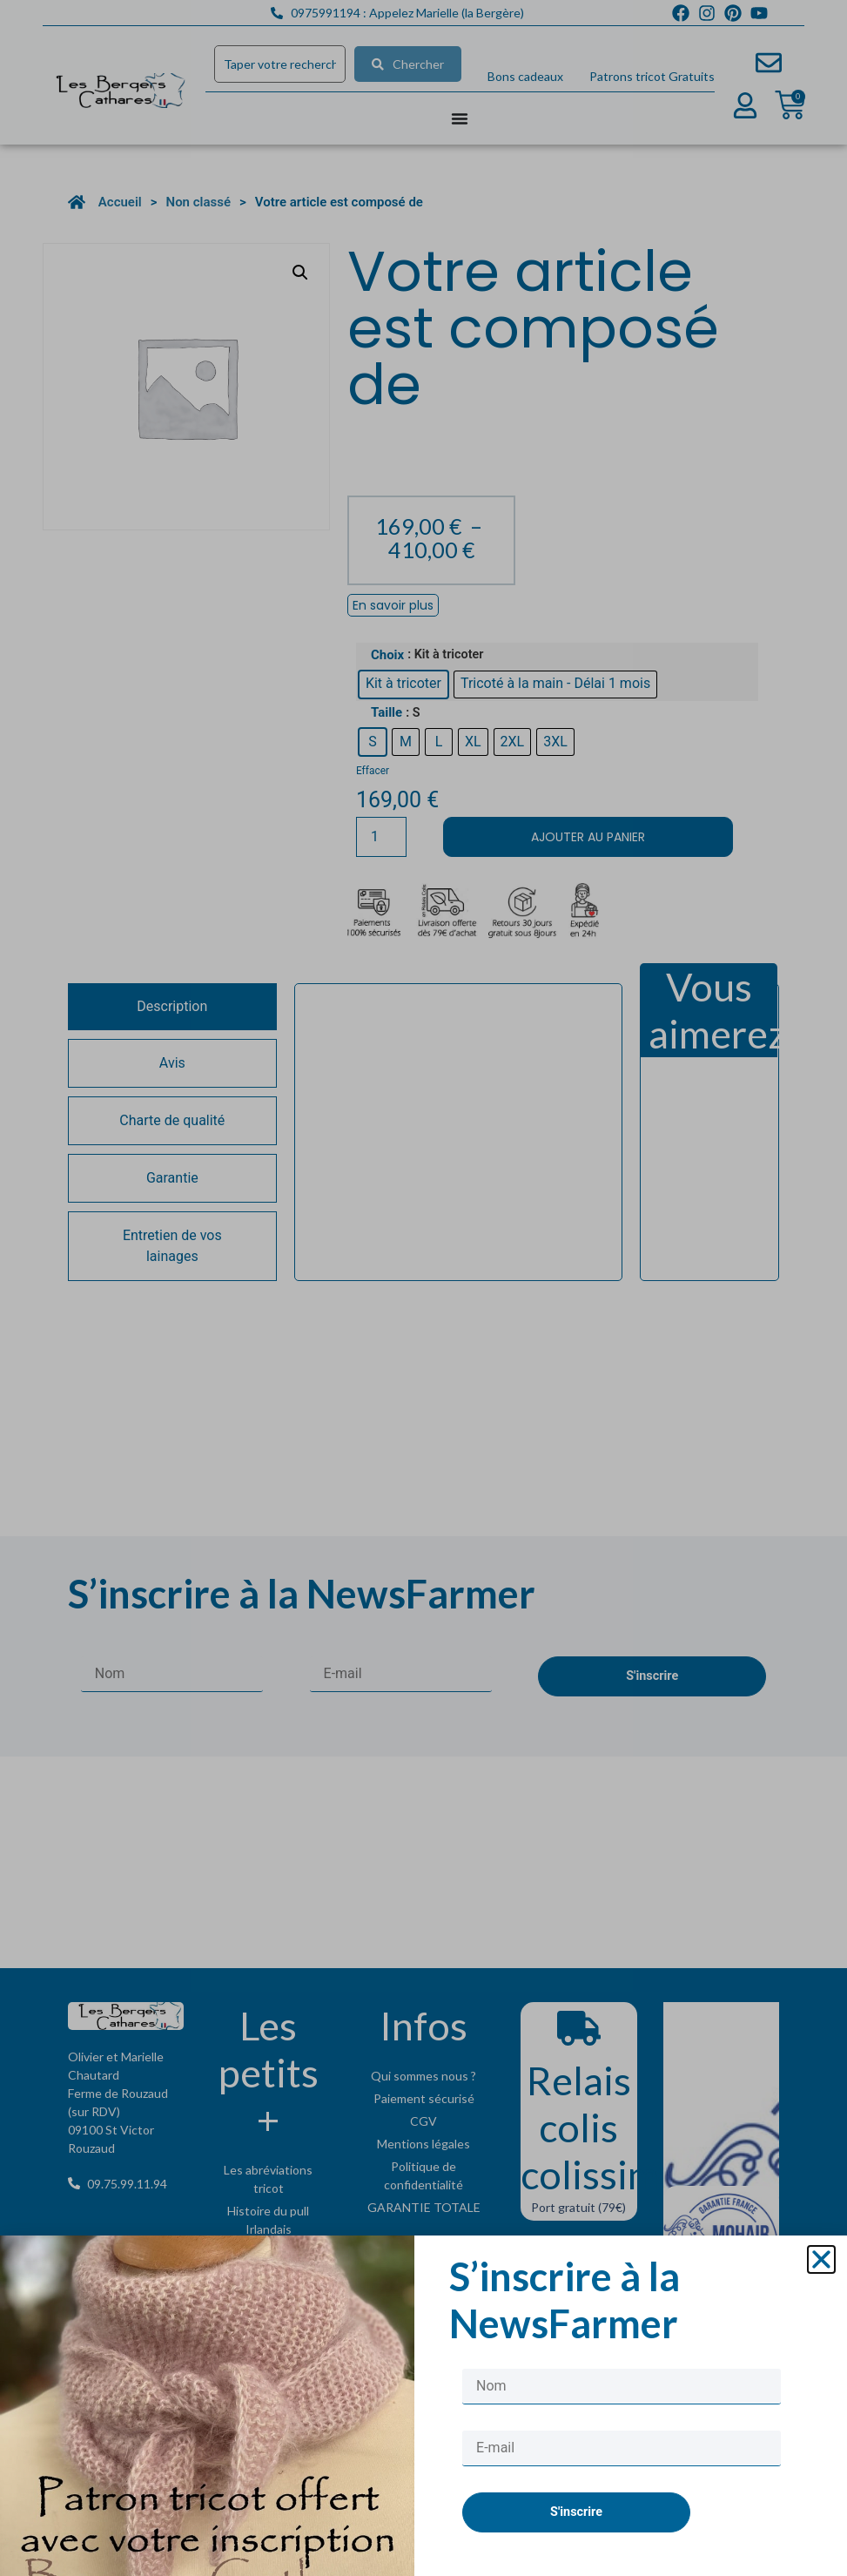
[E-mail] (621, 2491)
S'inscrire (576, 2554)
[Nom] (621, 2429)
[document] (423, 1288)
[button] (821, 2303)
